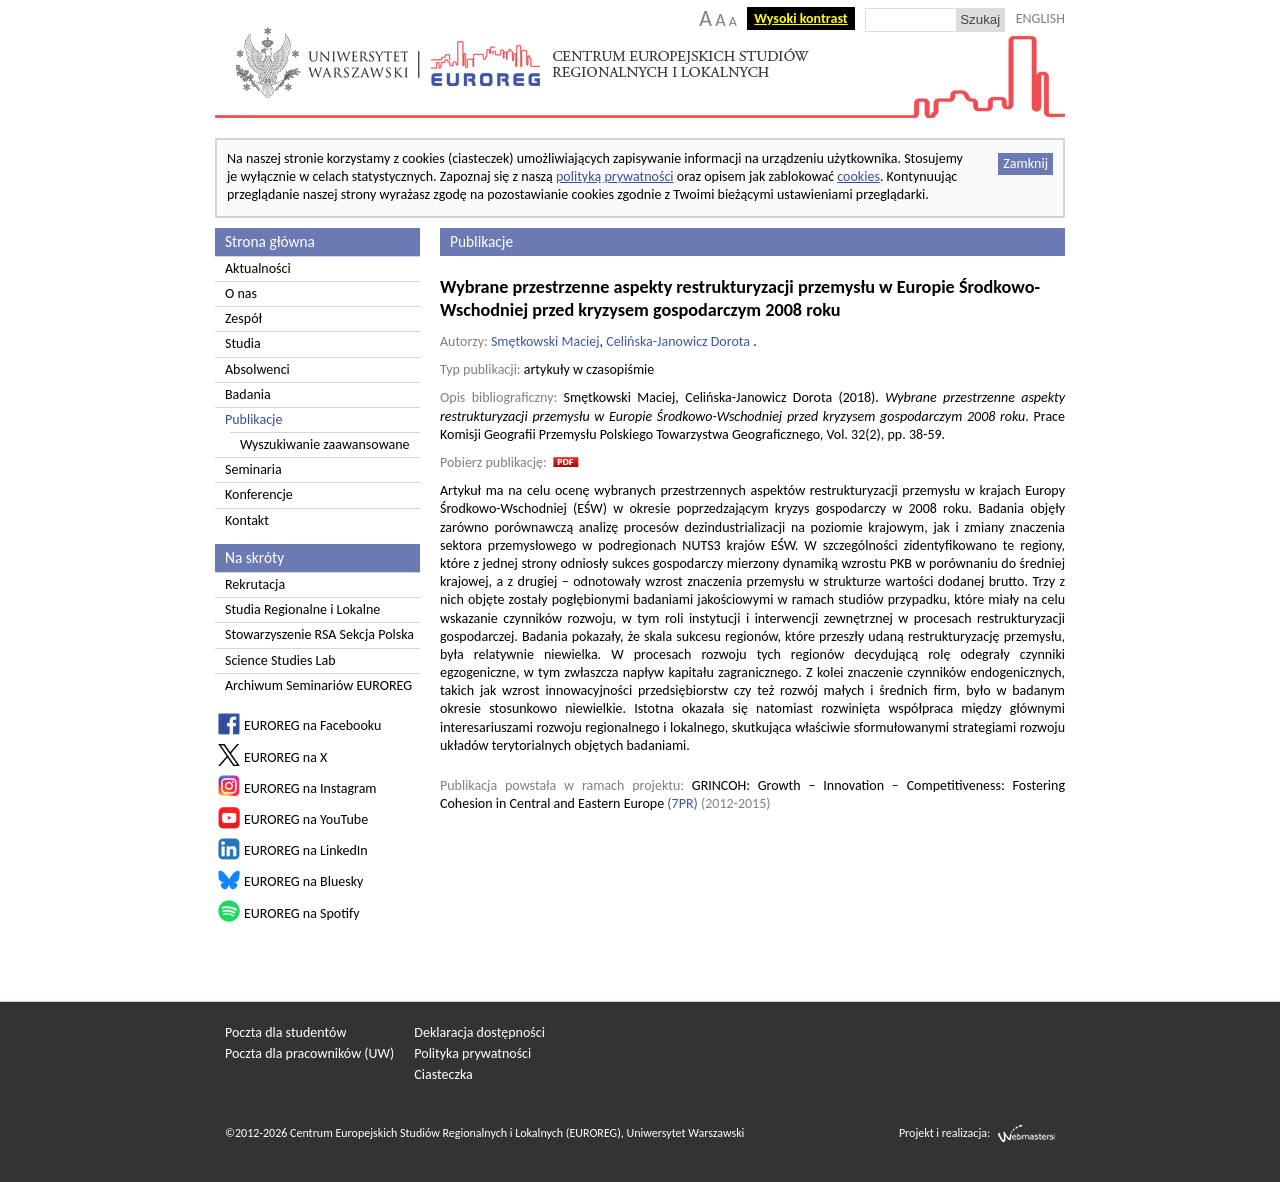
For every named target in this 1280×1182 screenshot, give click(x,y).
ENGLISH (1040, 18)
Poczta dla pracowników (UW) (309, 1053)
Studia (243, 343)
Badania (248, 394)
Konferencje (259, 494)
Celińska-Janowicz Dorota (678, 341)
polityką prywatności (615, 176)
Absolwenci (257, 369)
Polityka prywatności (472, 1053)
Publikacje (253, 419)
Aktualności (258, 268)
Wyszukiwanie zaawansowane (325, 444)
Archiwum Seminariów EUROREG (318, 685)
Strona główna (270, 241)
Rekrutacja (255, 584)
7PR (683, 803)
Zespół (243, 318)
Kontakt (247, 520)
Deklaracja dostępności (479, 1032)
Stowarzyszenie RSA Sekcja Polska (319, 634)
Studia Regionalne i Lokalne (302, 609)
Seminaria (253, 469)
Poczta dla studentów (285, 1032)
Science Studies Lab (280, 660)
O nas (241, 293)
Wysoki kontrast (800, 18)
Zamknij (1025, 163)
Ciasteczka (443, 1074)
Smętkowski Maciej (545, 341)
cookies (858, 176)
